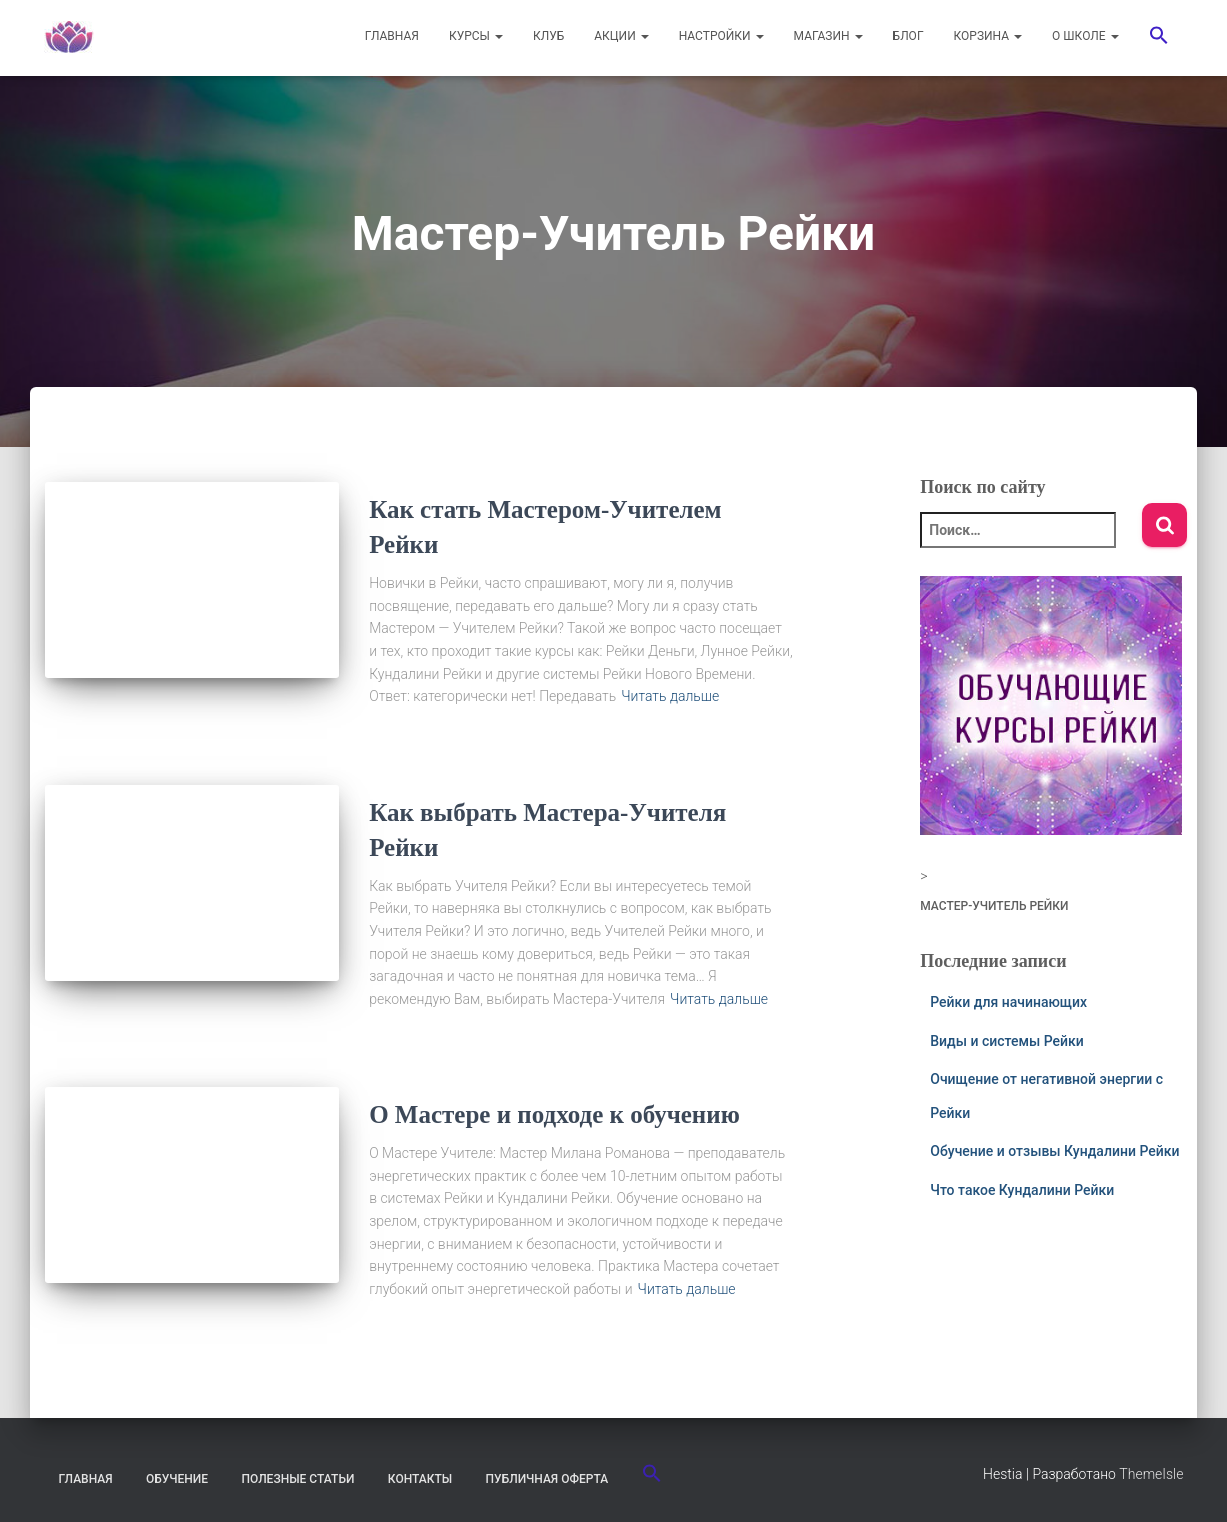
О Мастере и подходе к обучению (554, 1114)
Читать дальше (670, 696)
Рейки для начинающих (1008, 1002)
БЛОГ (908, 36)
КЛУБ (548, 36)
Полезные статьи (298, 1479)
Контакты (420, 1479)
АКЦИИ (621, 36)
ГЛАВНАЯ (392, 36)
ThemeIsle (1151, 1474)
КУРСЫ (476, 36)
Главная (86, 1479)
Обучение (177, 1479)
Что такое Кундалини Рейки (1022, 1190)
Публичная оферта (547, 1479)
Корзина (988, 36)
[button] (1159, 38)
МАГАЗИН (828, 36)
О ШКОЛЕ (1085, 36)
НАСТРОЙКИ (721, 36)
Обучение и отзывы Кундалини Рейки (1054, 1151)
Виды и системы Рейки (1007, 1041)
